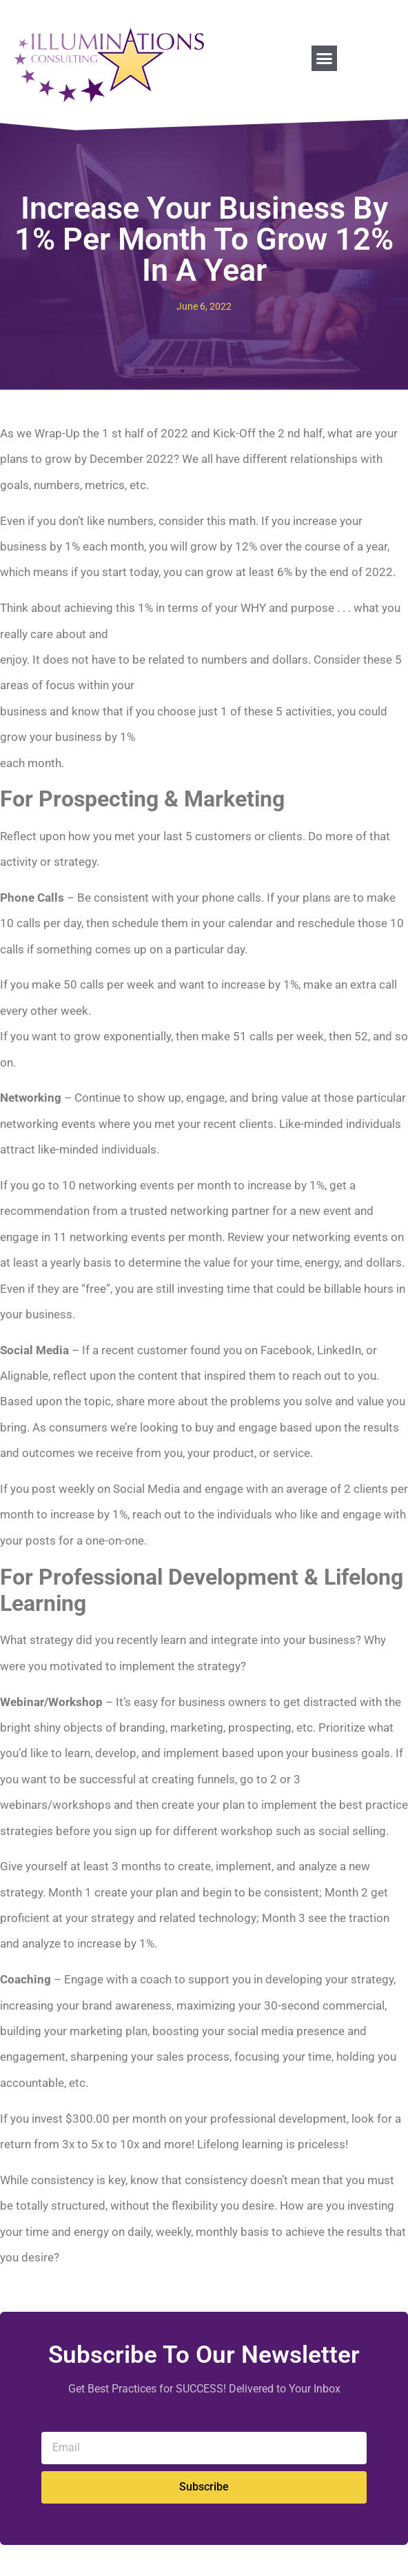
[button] (325, 59)
